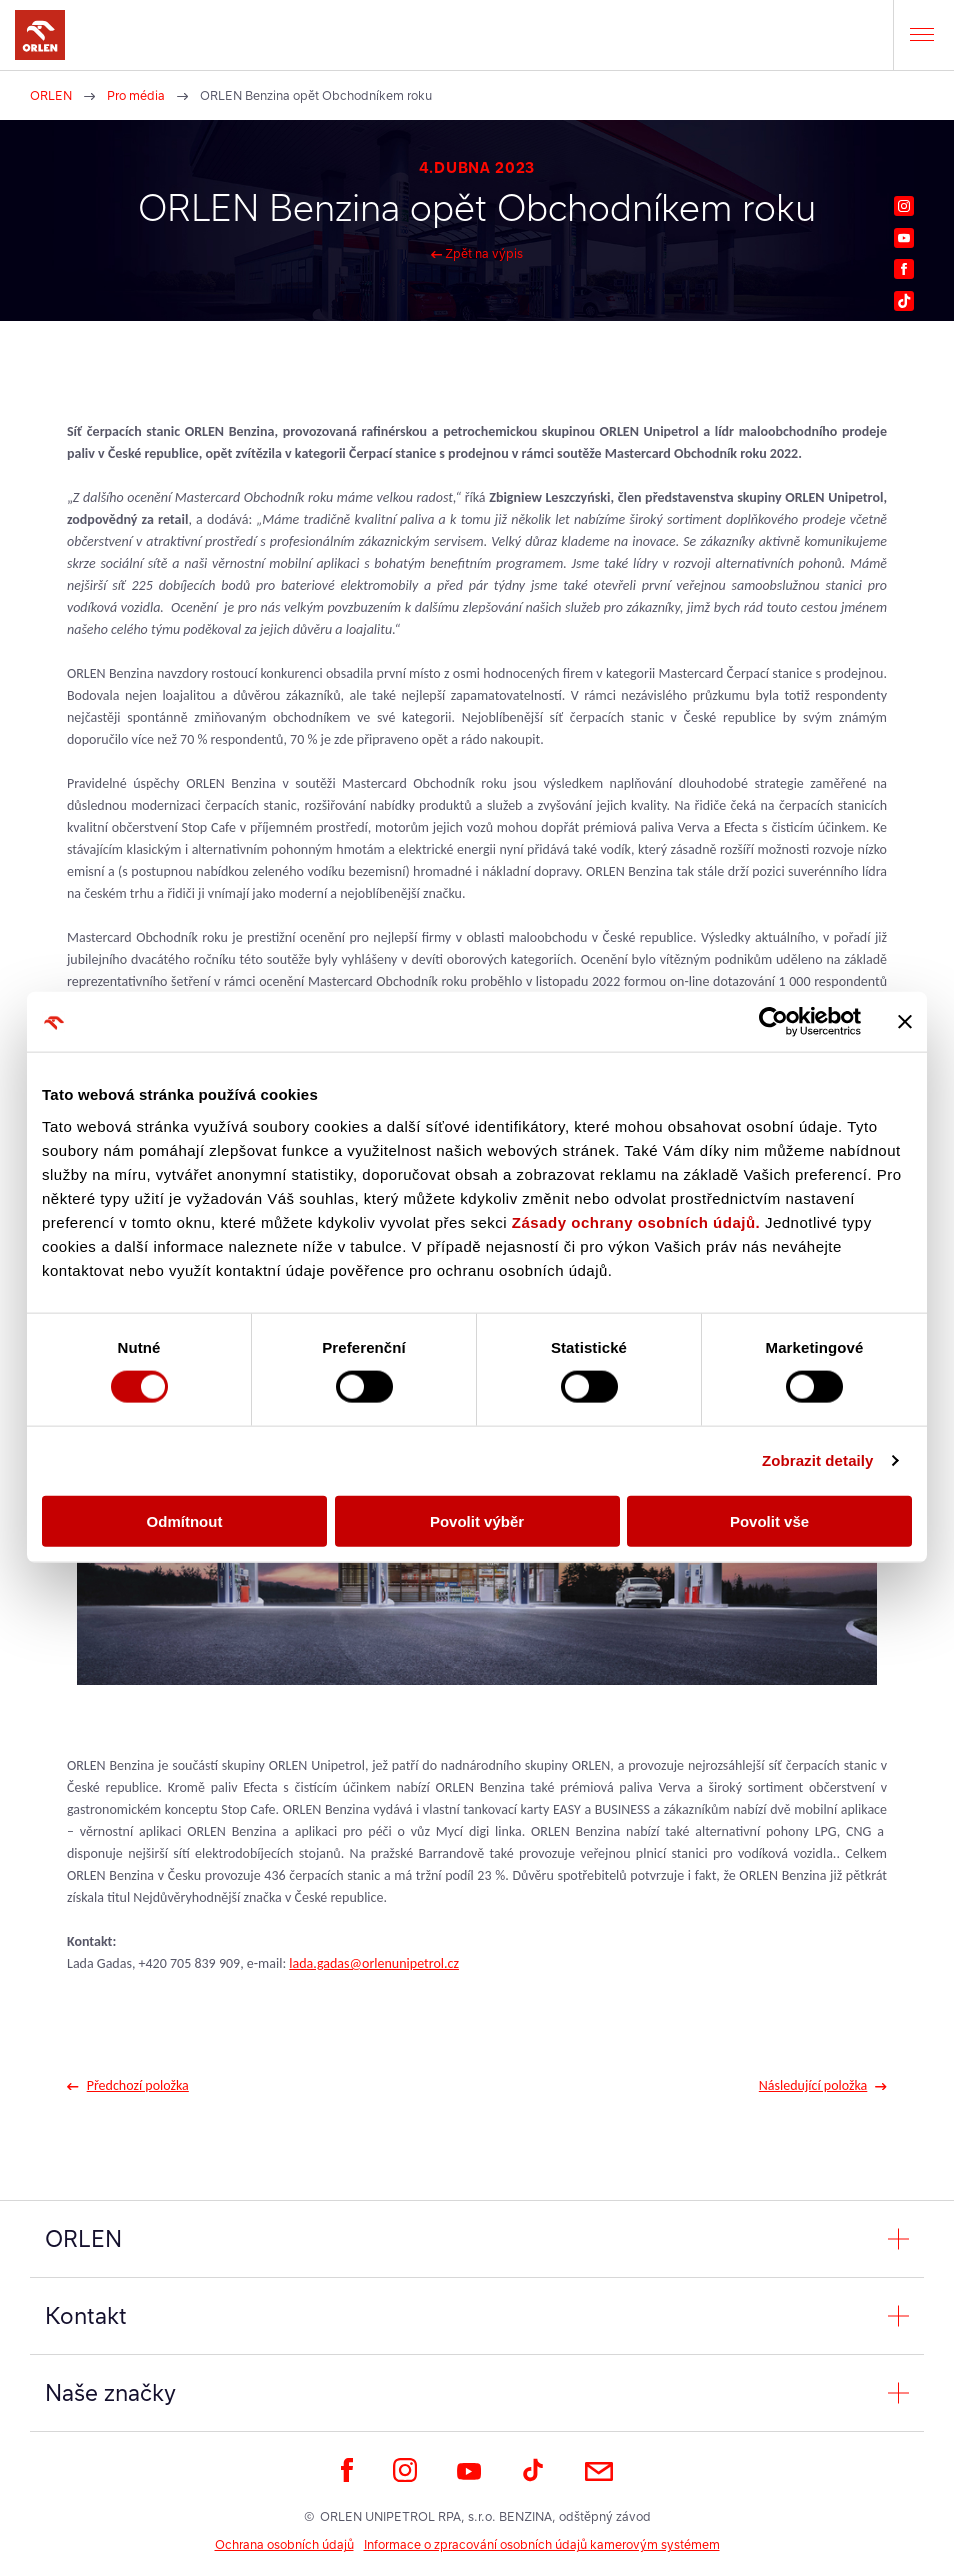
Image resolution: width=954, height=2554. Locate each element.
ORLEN (51, 95)
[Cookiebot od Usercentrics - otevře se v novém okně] (773, 1022)
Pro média (136, 95)
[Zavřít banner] (905, 1022)
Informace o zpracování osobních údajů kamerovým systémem (542, 2544)
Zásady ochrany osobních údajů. (636, 1221)
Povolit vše (769, 1520)
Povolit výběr (477, 1520)
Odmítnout (185, 1520)
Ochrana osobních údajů (284, 2544)
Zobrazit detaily (818, 1460)
